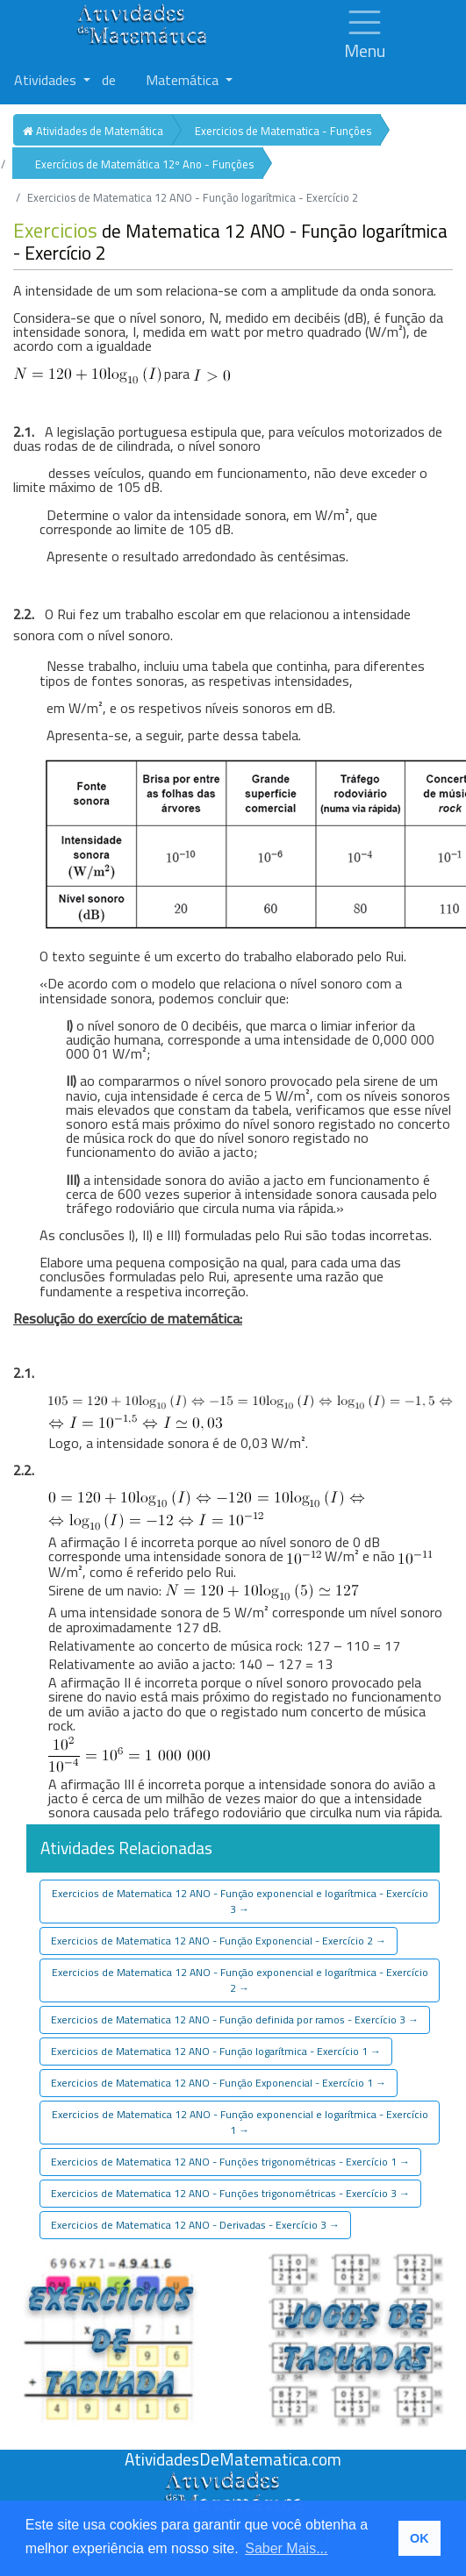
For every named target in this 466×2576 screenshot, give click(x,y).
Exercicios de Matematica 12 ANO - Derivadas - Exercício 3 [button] (195, 2225)
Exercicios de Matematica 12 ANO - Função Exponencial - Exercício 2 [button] (218, 1940)
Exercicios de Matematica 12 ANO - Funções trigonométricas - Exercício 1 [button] (230, 2161)
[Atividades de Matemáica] (233, 2480)
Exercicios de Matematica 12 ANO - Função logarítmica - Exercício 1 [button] (216, 2051)
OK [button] (419, 2538)
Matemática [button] (184, 80)
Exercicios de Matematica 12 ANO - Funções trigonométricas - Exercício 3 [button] (230, 2193)
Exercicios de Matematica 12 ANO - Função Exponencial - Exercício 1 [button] (218, 2083)
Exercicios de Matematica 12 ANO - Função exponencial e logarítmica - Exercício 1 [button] (240, 2122)
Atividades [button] (47, 80)
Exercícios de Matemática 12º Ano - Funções (144, 164)
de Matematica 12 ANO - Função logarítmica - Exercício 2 (230, 242)
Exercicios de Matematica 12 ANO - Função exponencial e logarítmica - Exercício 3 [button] (240, 1901)
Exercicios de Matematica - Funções (283, 130)
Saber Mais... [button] (286, 2548)
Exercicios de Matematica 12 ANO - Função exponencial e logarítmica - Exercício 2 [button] (240, 1980)
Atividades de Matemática (93, 130)
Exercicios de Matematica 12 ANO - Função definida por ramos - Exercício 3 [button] (235, 2019)
